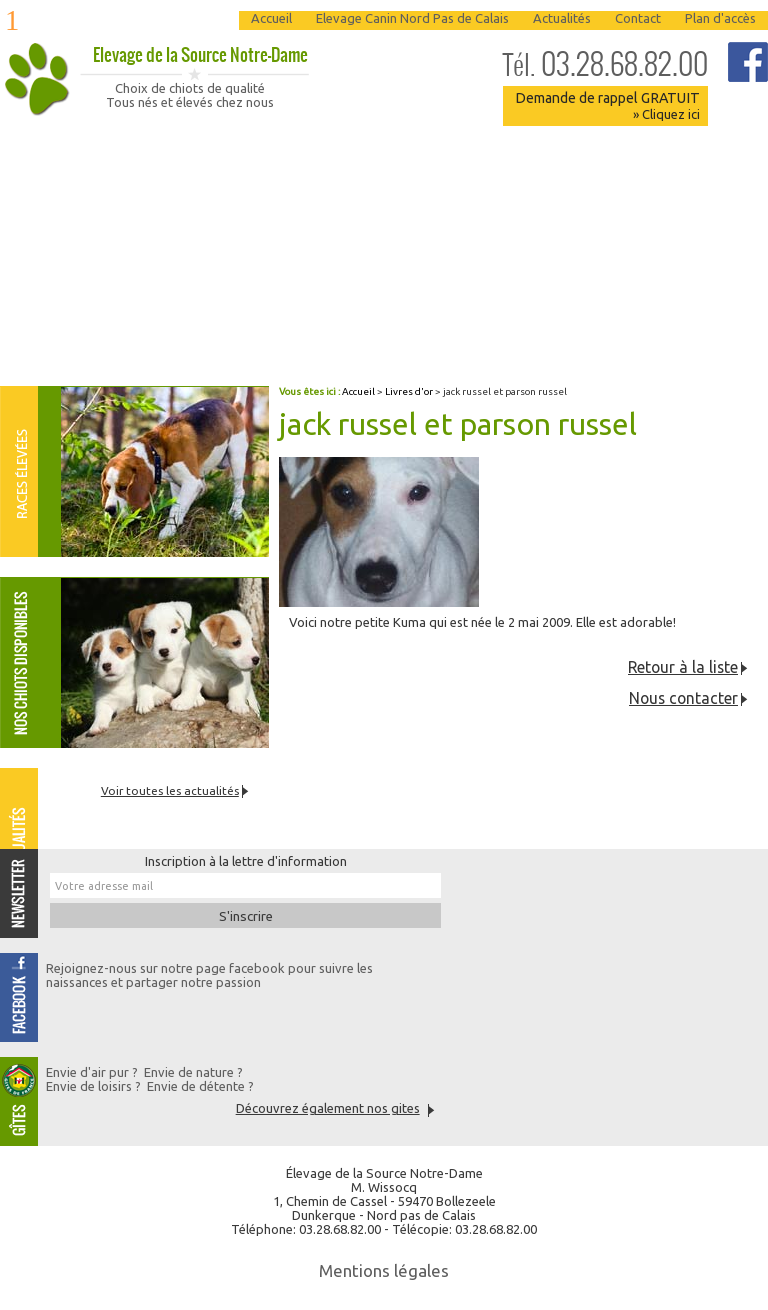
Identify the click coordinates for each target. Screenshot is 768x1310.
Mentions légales (384, 1270)
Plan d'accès (720, 18)
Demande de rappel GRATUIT (607, 105)
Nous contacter (683, 698)
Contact (638, 18)
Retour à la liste (683, 667)
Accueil (271, 18)
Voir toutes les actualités (170, 790)
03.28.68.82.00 (605, 64)
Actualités (562, 18)
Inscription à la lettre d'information (246, 861)
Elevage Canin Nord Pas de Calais (412, 18)
